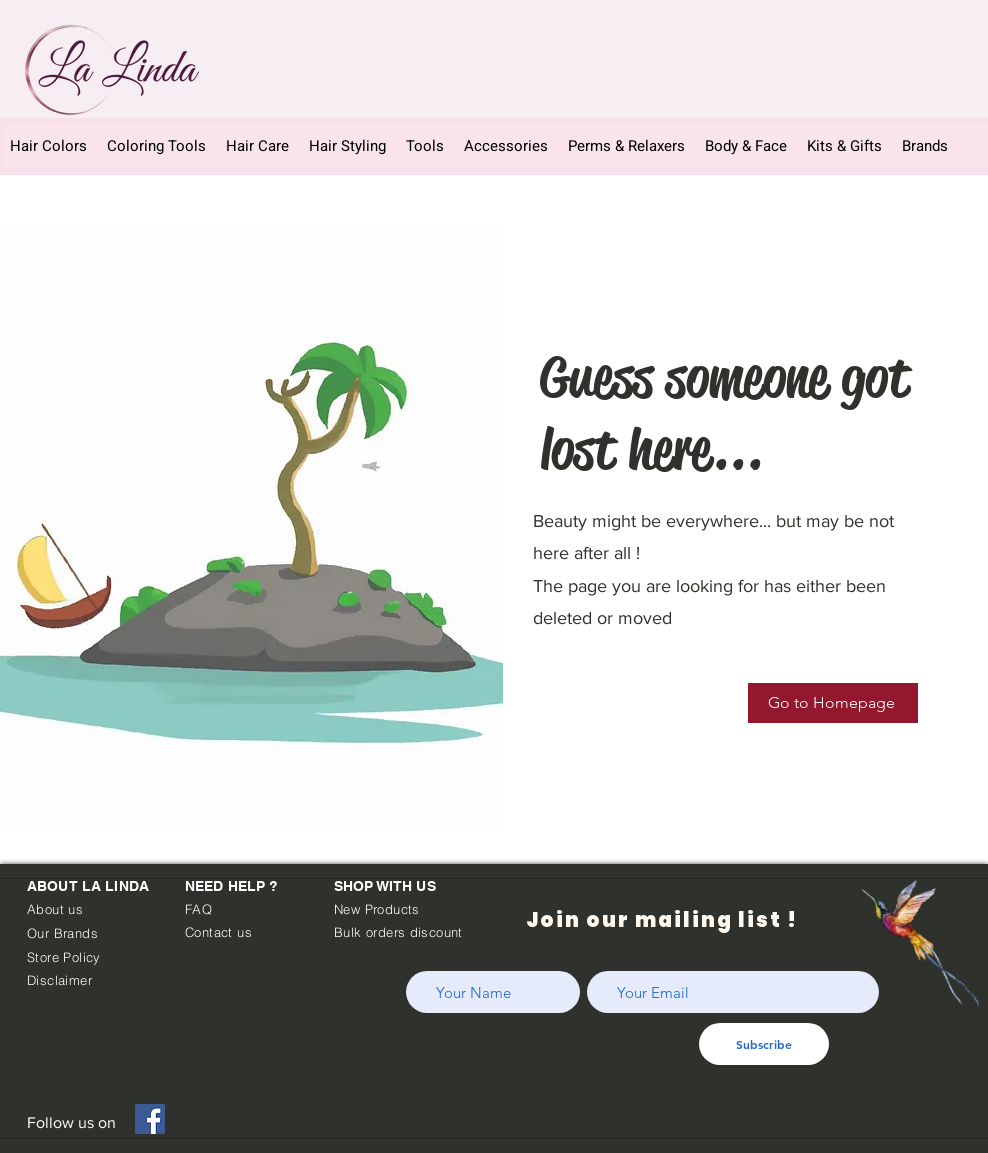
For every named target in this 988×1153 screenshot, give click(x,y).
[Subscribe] (764, 1044)
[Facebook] (150, 1119)
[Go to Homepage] (833, 703)
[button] (506, 146)
